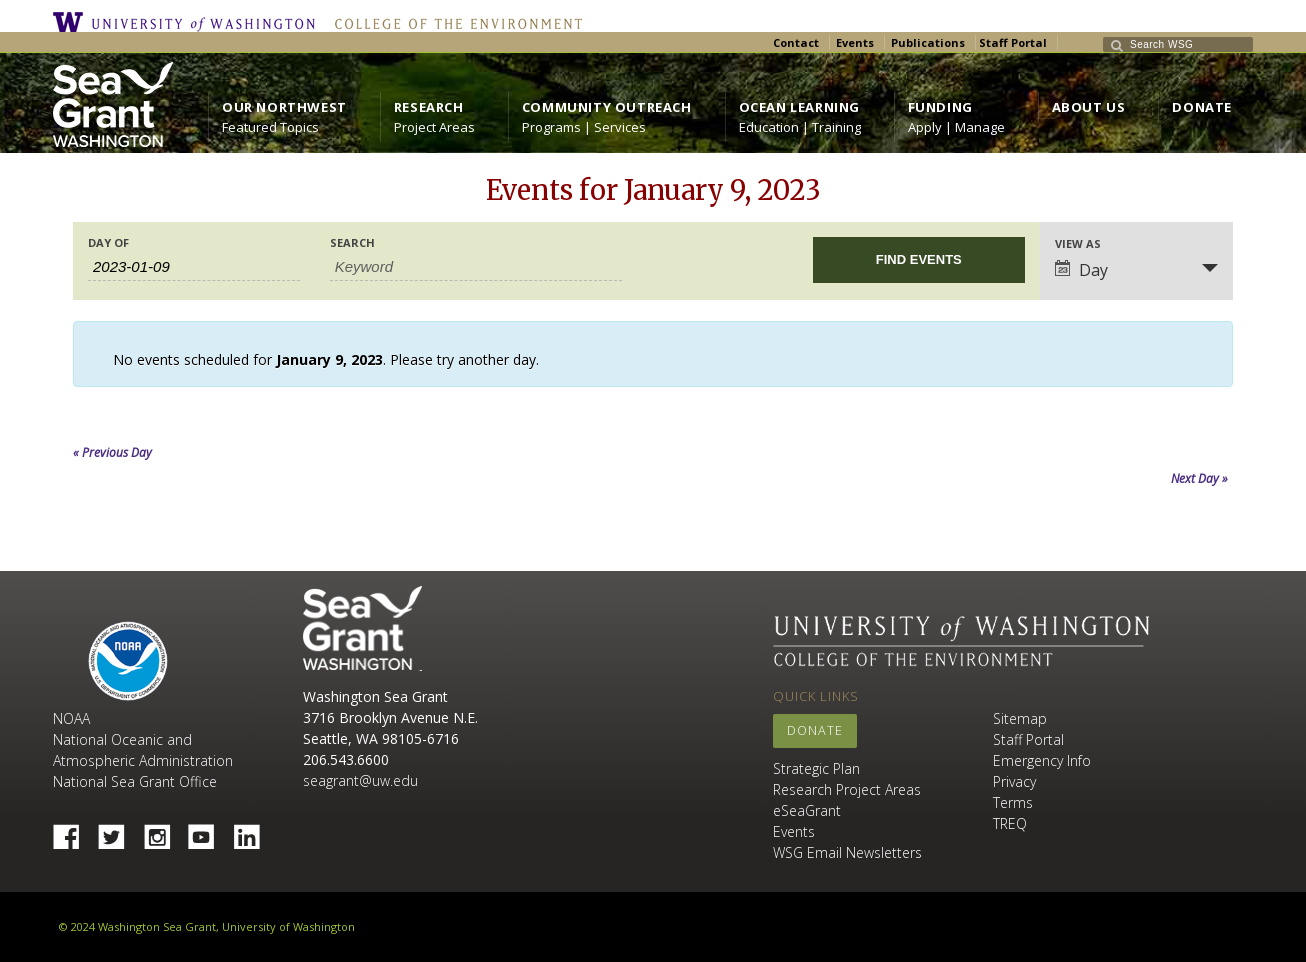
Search (352, 242)
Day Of (108, 242)
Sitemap (1020, 718)
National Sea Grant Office (135, 781)
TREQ (1010, 823)
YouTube (209, 831)
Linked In (254, 831)
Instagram (164, 831)
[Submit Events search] (919, 260)
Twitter (119, 831)
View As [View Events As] (1078, 243)
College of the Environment (453, 22)
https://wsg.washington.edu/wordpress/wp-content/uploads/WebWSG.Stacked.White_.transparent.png (113, 104)
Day (1081, 270)
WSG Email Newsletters (847, 852)
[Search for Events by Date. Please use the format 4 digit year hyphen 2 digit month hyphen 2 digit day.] (194, 267)
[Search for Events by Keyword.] (476, 267)
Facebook (74, 831)
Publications (928, 42)
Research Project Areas (847, 789)
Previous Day (112, 452)
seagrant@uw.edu (360, 780)
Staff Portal (1013, 42)
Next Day (1199, 478)
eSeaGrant (807, 810)
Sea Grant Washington (362, 628)
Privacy (1014, 781)
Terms (1013, 802)
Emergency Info (1042, 760)
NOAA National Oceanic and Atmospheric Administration (143, 739)
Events (855, 42)
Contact (796, 42)
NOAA (128, 661)
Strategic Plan (816, 768)
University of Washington (189, 22)
